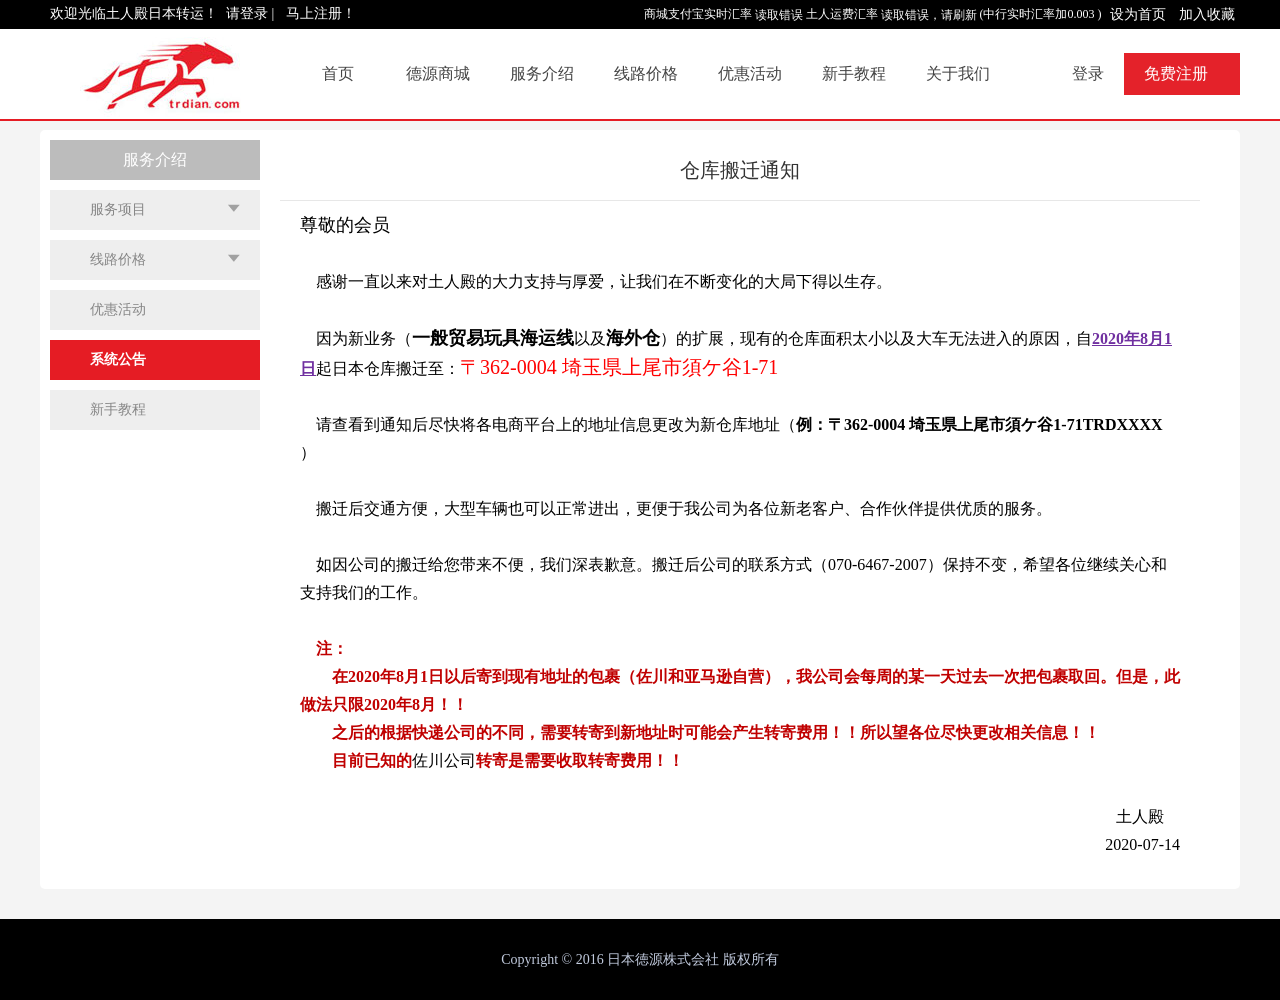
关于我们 (958, 73)
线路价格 (646, 73)
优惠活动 (750, 73)
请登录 (247, 13)
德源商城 (438, 73)
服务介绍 (542, 73)
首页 (338, 73)
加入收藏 (1207, 14)
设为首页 (1138, 14)
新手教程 (854, 73)
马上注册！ (321, 13)
